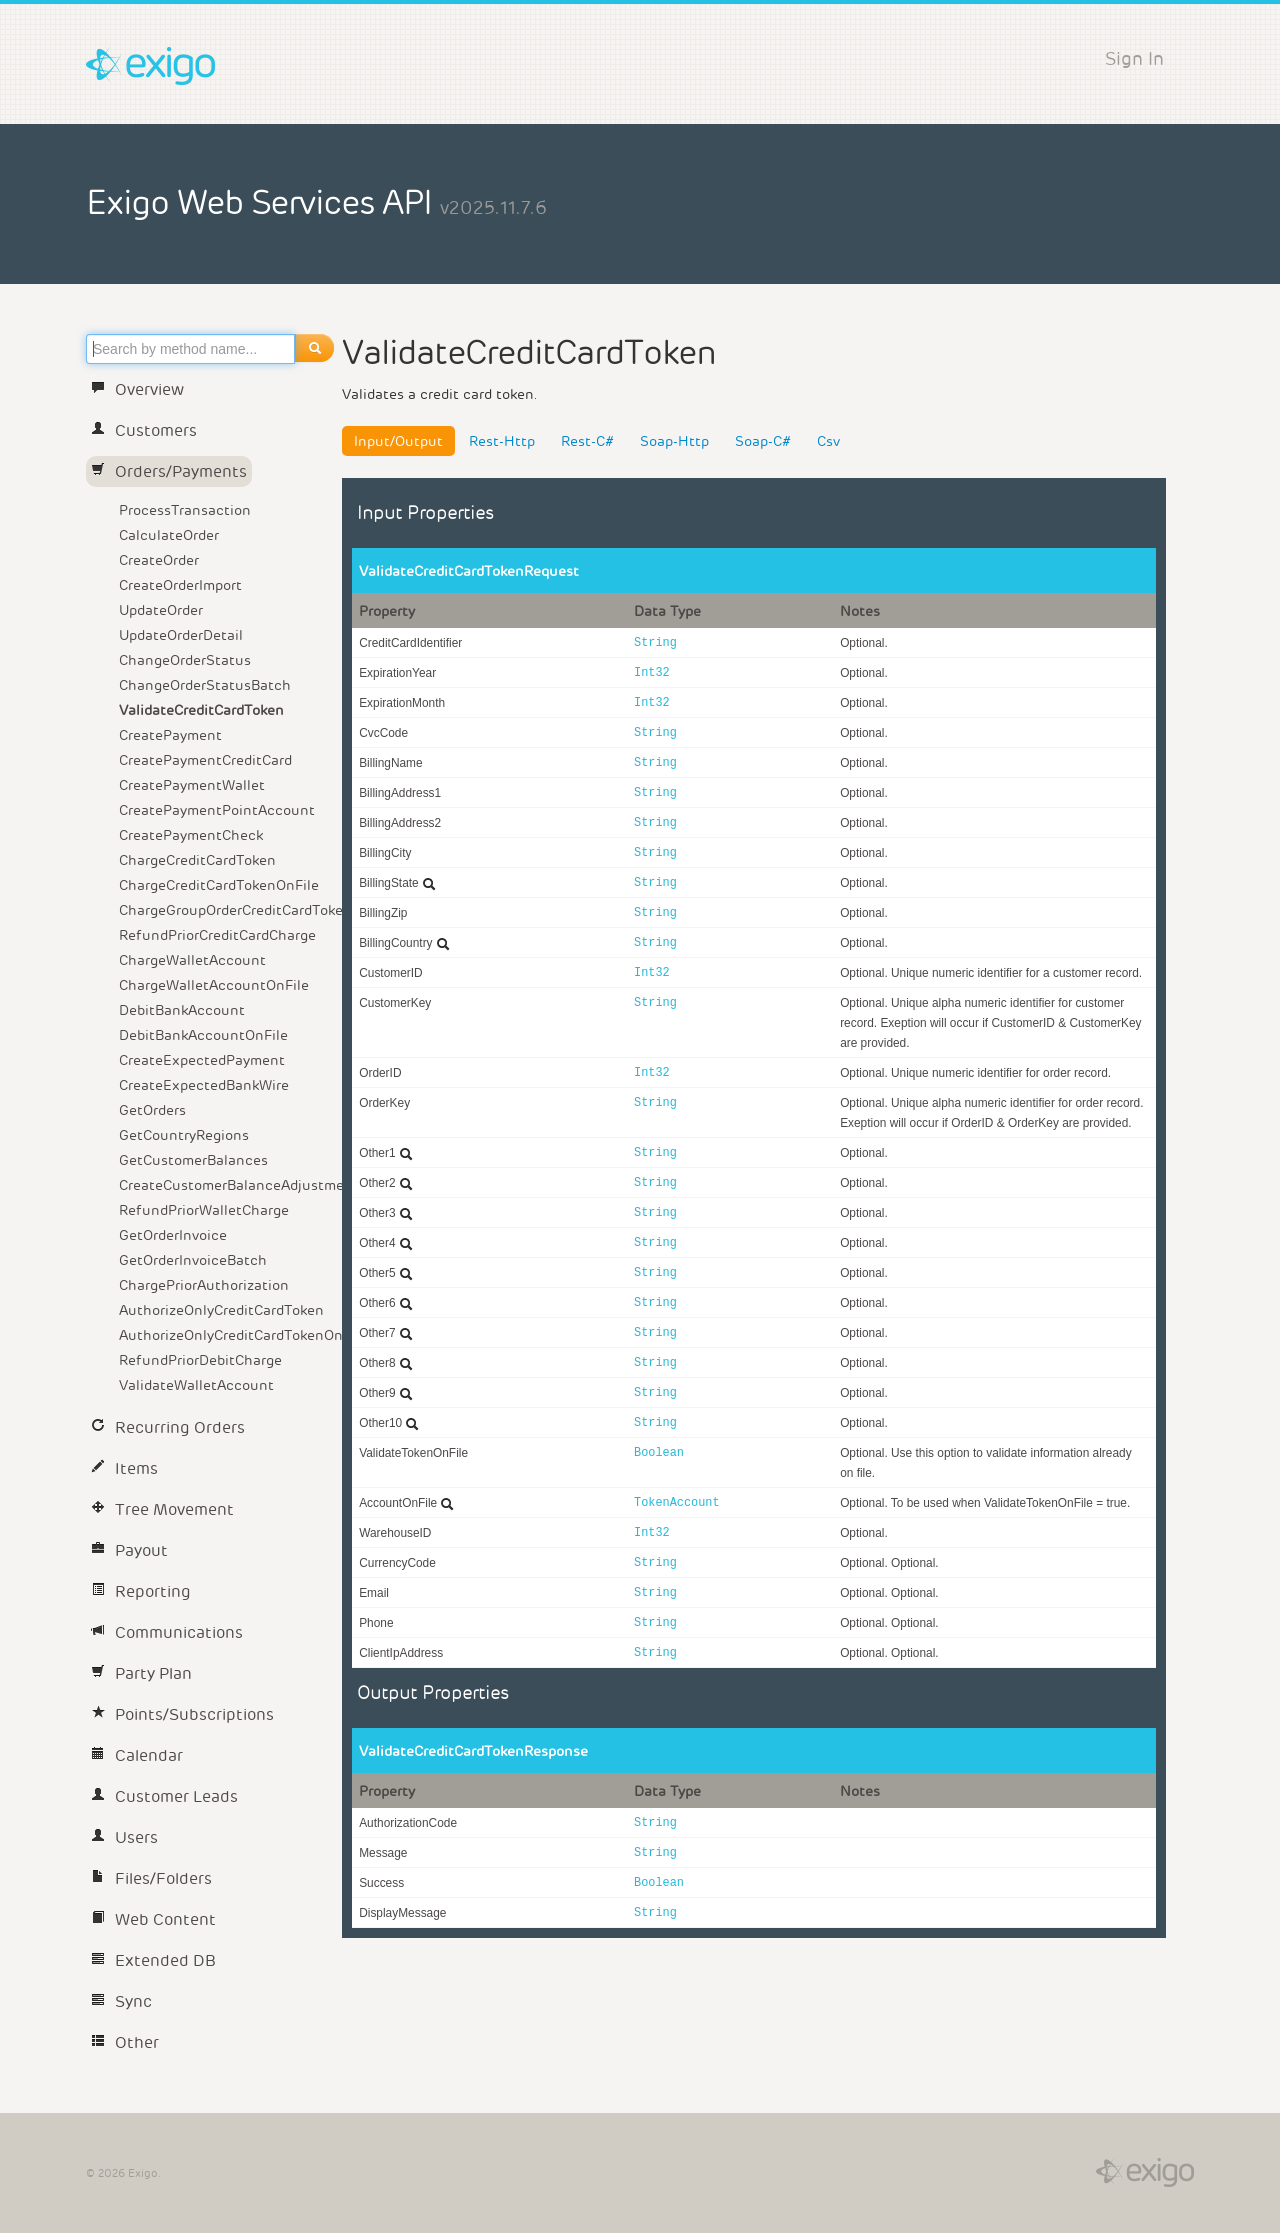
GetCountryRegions (184, 1135)
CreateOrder (159, 560)
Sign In (1134, 58)
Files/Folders (151, 1878)
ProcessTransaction (185, 510)
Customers (144, 430)
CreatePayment (170, 735)
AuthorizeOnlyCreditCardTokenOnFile (227, 1335)
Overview (137, 389)
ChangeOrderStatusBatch (205, 685)
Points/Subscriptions (182, 1714)
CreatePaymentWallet (192, 785)
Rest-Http (502, 441)
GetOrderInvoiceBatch (193, 1260)
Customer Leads (164, 1796)
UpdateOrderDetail (181, 635)
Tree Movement (162, 1509)
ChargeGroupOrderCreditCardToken (227, 910)
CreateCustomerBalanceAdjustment (227, 1185)
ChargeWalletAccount (192, 960)
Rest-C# (587, 441)
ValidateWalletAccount (196, 1385)
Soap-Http (674, 441)
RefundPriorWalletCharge (204, 1210)
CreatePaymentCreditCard (205, 760)
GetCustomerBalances (193, 1160)
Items (124, 1468)
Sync (121, 2001)
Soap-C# (763, 441)
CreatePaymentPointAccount (217, 810)
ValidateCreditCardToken (201, 710)
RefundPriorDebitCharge (200, 1360)
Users (124, 1837)
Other (125, 2042)
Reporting (141, 1591)
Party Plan (141, 1673)
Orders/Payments (169, 471)
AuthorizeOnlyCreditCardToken (221, 1310)
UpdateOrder (161, 610)
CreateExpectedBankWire (204, 1085)
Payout (129, 1550)
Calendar (137, 1755)
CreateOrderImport (180, 585)
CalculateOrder (169, 535)
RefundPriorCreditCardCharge (217, 935)
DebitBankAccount (182, 1010)
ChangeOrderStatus (185, 660)
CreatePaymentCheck (191, 835)
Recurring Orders (168, 1427)
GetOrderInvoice (173, 1235)
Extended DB (153, 1960)
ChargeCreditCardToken (197, 860)
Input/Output (398, 441)
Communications (167, 1632)
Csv (828, 441)
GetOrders (152, 1110)
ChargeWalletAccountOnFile (214, 985)
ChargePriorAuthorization (204, 1285)
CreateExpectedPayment (202, 1060)
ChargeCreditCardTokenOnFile (219, 885)
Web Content (153, 1919)
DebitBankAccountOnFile (203, 1035)
